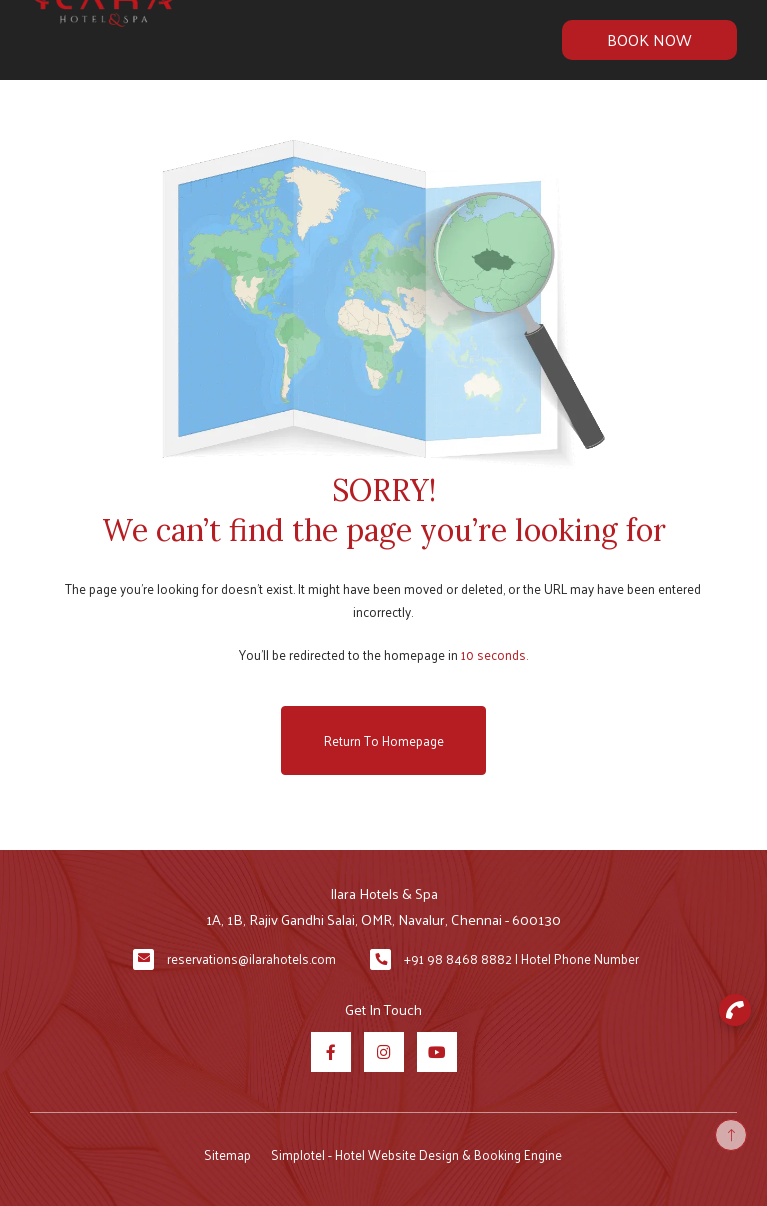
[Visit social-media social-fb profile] (331, 1052)
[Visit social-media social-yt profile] (437, 1052)
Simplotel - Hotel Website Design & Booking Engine (416, 1154)
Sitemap (227, 1154)
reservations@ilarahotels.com (251, 958)
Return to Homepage (384, 740)
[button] (735, 1010)
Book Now (649, 39)
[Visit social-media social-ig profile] (384, 1052)
